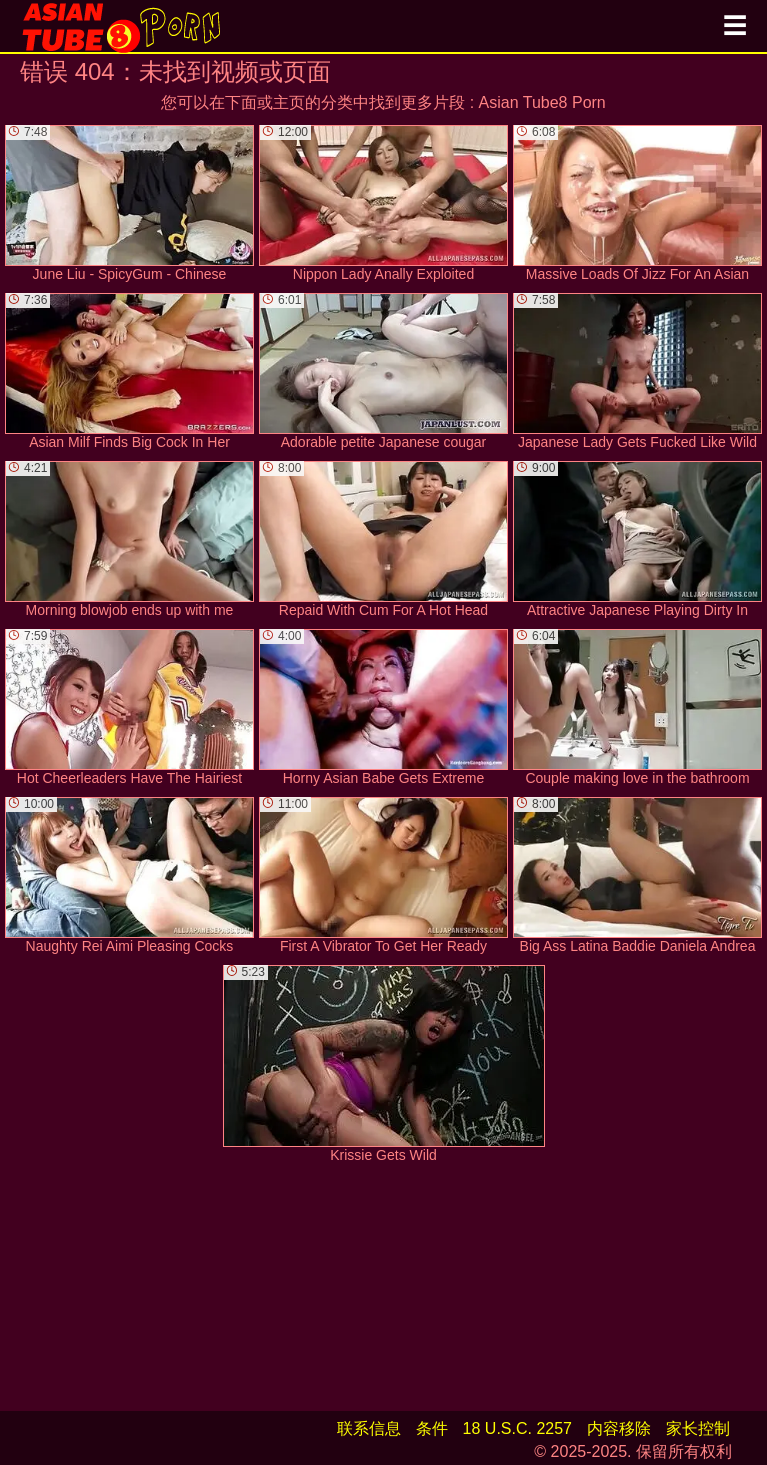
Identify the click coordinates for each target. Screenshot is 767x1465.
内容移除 (619, 1428)
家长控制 (698, 1428)
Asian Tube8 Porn (542, 102)
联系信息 (369, 1428)
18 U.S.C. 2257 (517, 1428)
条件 (432, 1428)
